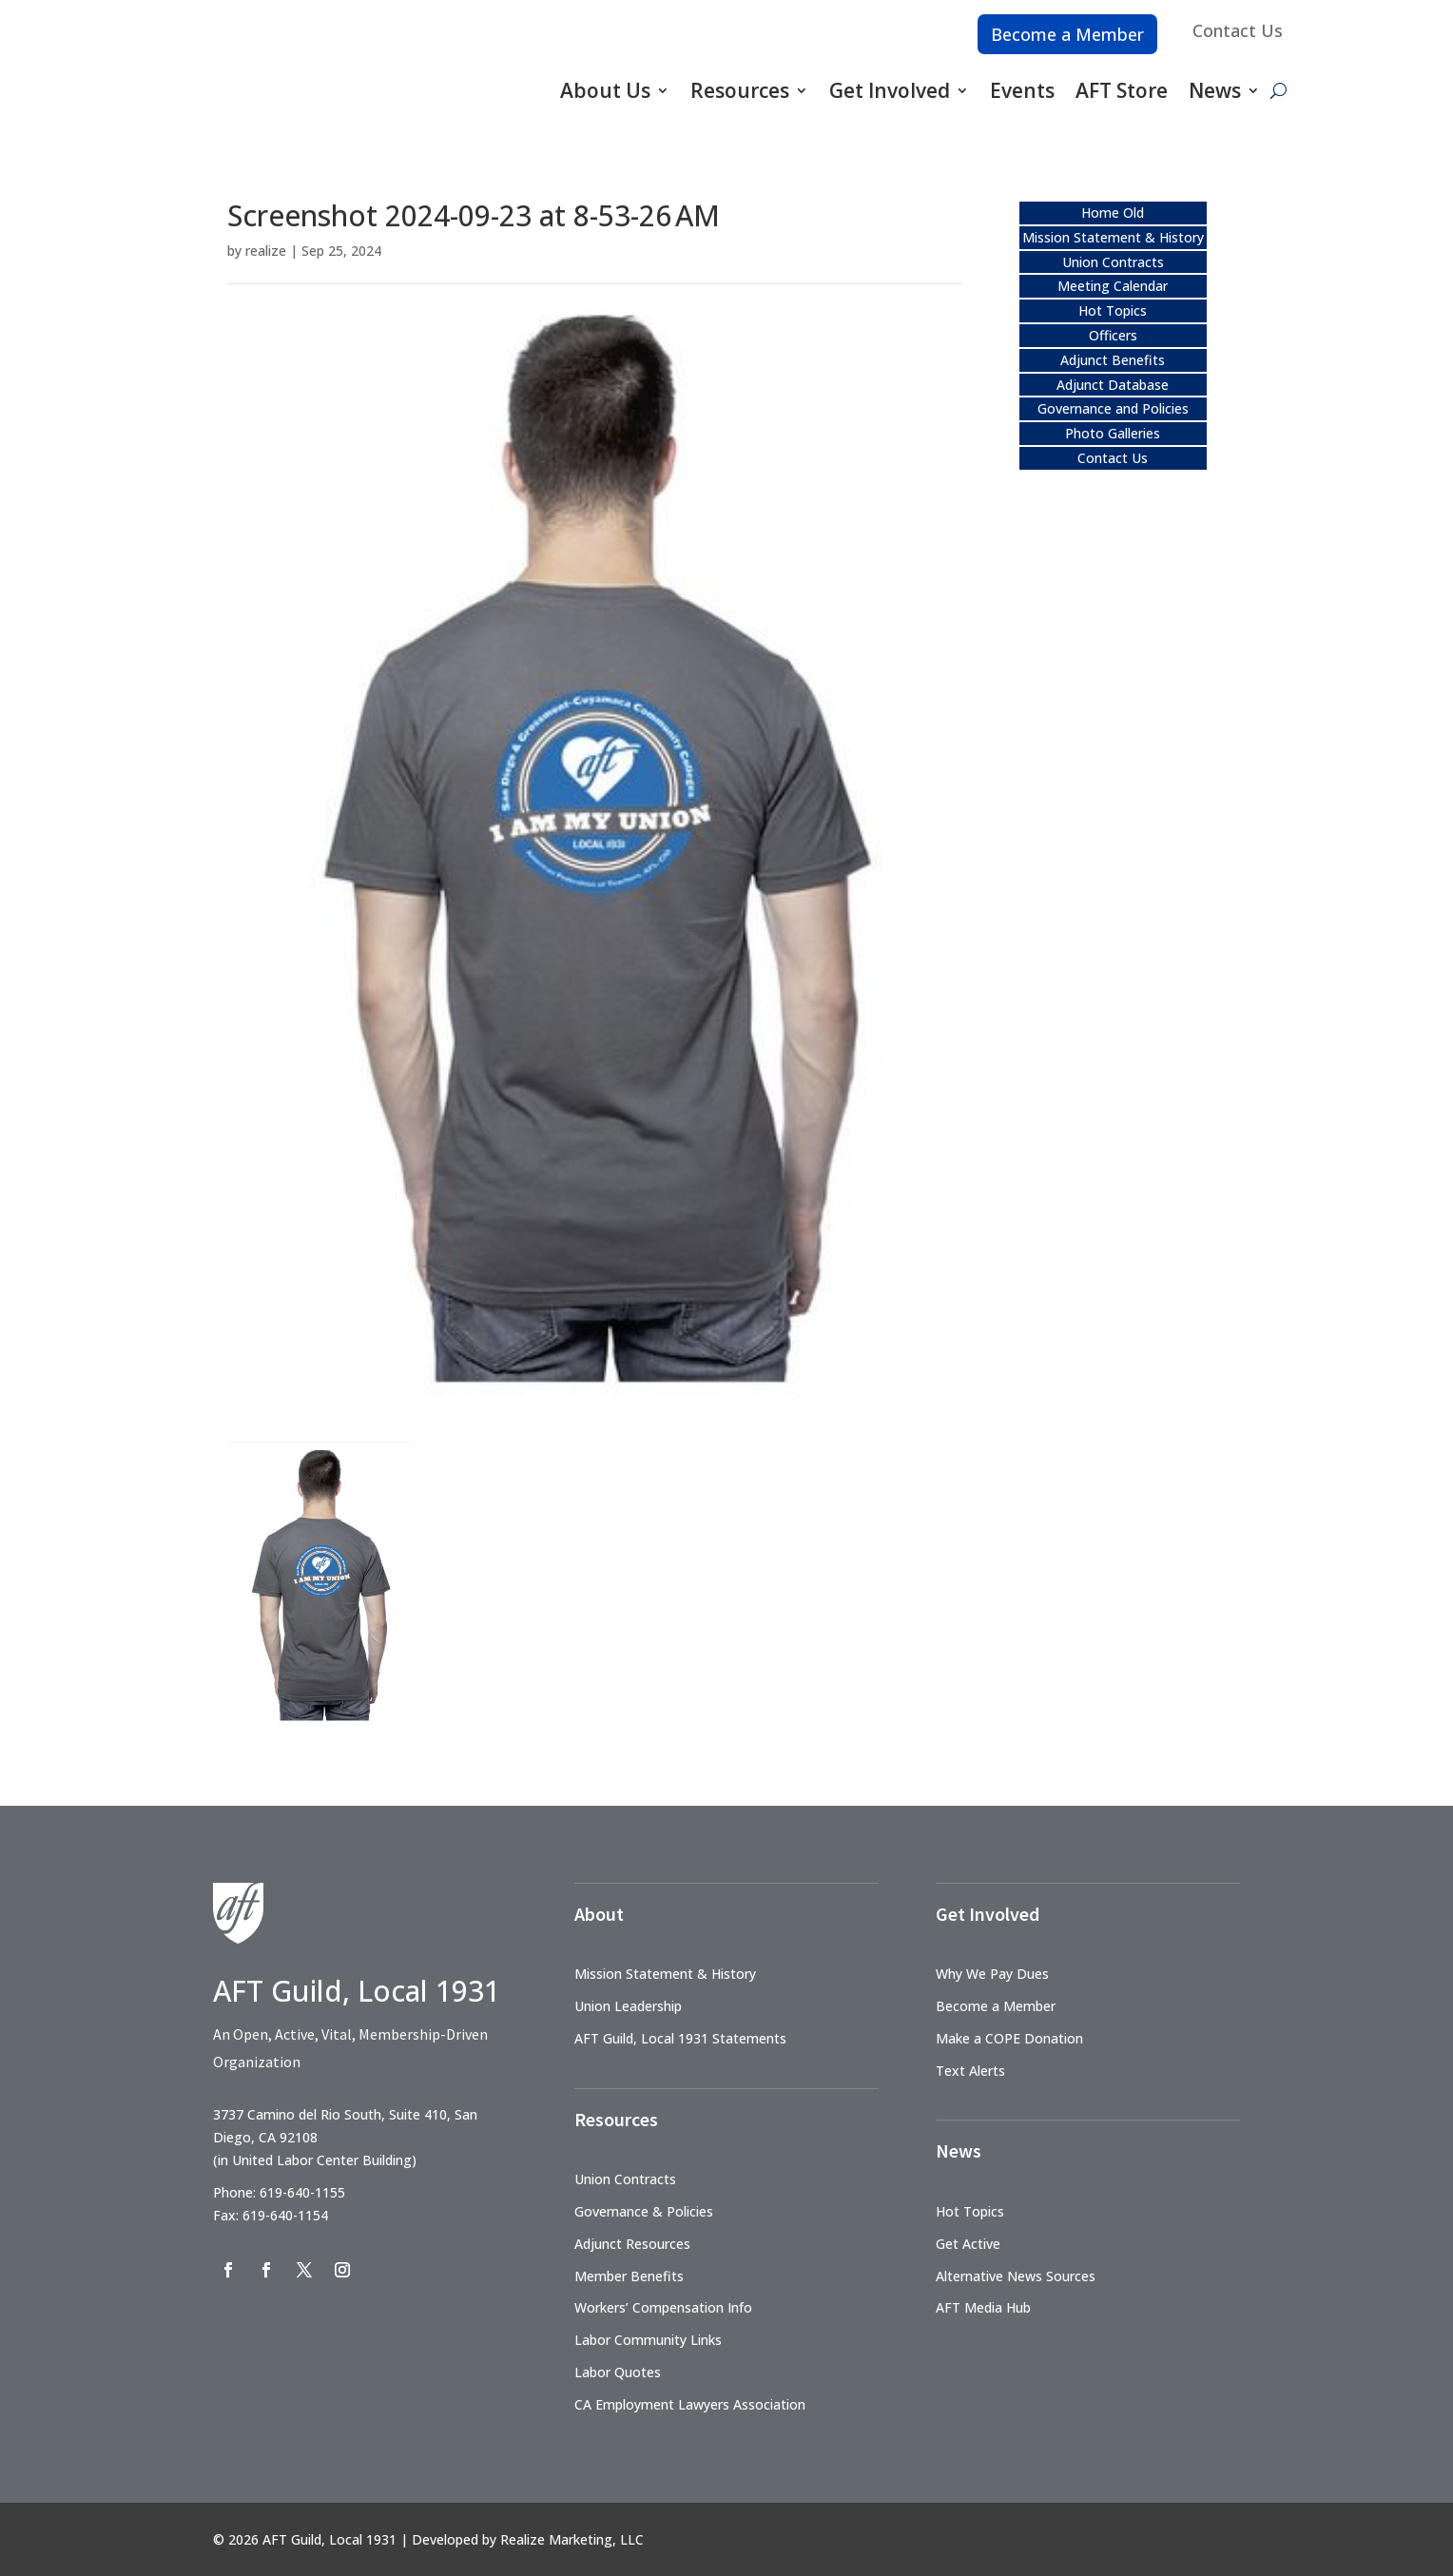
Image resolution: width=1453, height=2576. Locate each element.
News (1215, 90)
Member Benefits (629, 2276)
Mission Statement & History (1113, 237)
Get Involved (889, 90)
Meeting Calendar (1112, 286)
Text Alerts (970, 2071)
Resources (739, 90)
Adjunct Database (1112, 385)
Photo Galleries (1112, 433)
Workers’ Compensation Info (663, 2307)
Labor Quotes (617, 2372)
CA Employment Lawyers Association (689, 2404)
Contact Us (1237, 30)
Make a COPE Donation (1009, 2038)
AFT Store (1121, 90)
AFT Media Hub (983, 2307)
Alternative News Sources (1015, 2276)
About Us (605, 90)
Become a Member (1067, 34)
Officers (1113, 335)
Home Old (1112, 212)
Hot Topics (1112, 310)
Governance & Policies (643, 2211)
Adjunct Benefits (1112, 360)
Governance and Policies (1113, 408)
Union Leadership (628, 2006)
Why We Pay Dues (992, 1974)
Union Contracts (1113, 262)
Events (1022, 90)
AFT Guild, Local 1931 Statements (680, 2038)
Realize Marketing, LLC (572, 2539)
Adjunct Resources (632, 2244)
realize (265, 251)
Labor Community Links (648, 2340)
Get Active (968, 2244)
